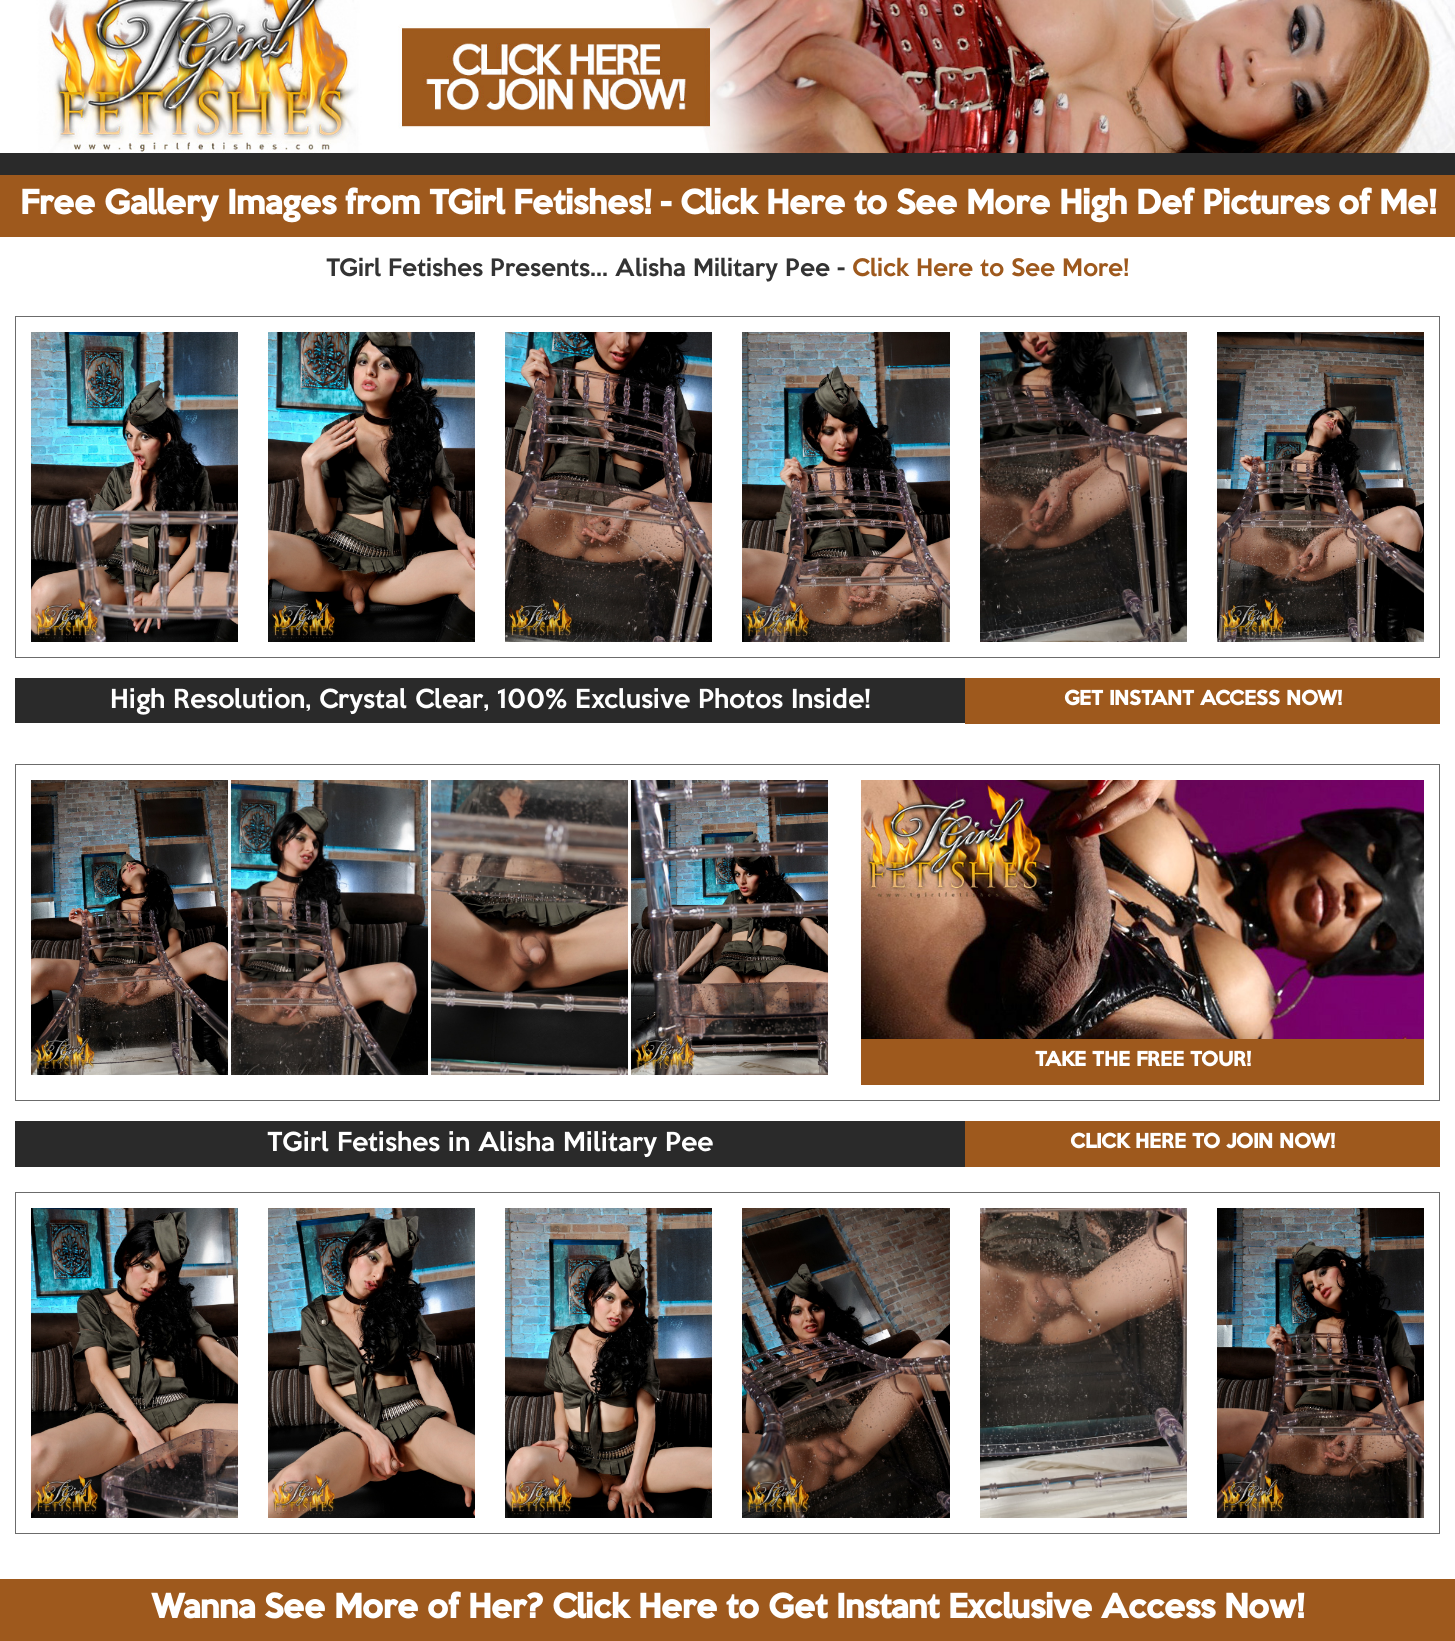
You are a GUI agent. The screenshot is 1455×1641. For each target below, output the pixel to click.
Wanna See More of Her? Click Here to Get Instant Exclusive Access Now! (727, 1609)
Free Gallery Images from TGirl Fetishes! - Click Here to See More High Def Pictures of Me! (728, 205)
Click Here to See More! (990, 269)
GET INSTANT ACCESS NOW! (1203, 700)
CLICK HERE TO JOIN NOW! (1202, 1143)
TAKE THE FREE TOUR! (1143, 1061)
